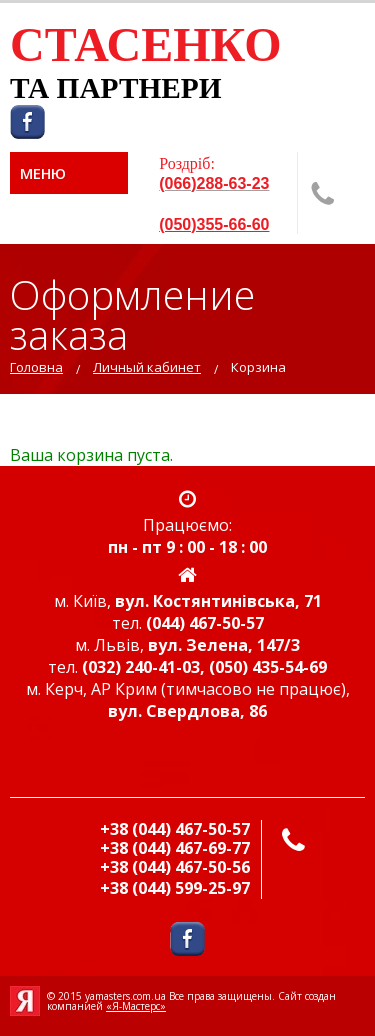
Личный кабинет (147, 367)
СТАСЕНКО (146, 44)
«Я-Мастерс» (136, 1006)
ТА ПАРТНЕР (104, 88)
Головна (36, 367)
